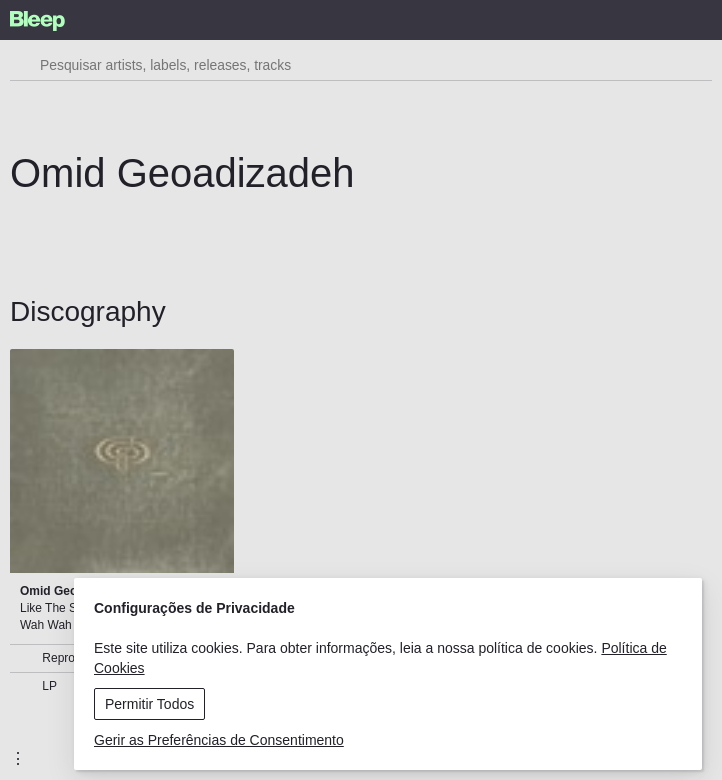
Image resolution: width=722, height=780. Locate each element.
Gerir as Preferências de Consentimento (219, 740)
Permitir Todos (149, 704)
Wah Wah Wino (61, 625)
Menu (587, 8)
